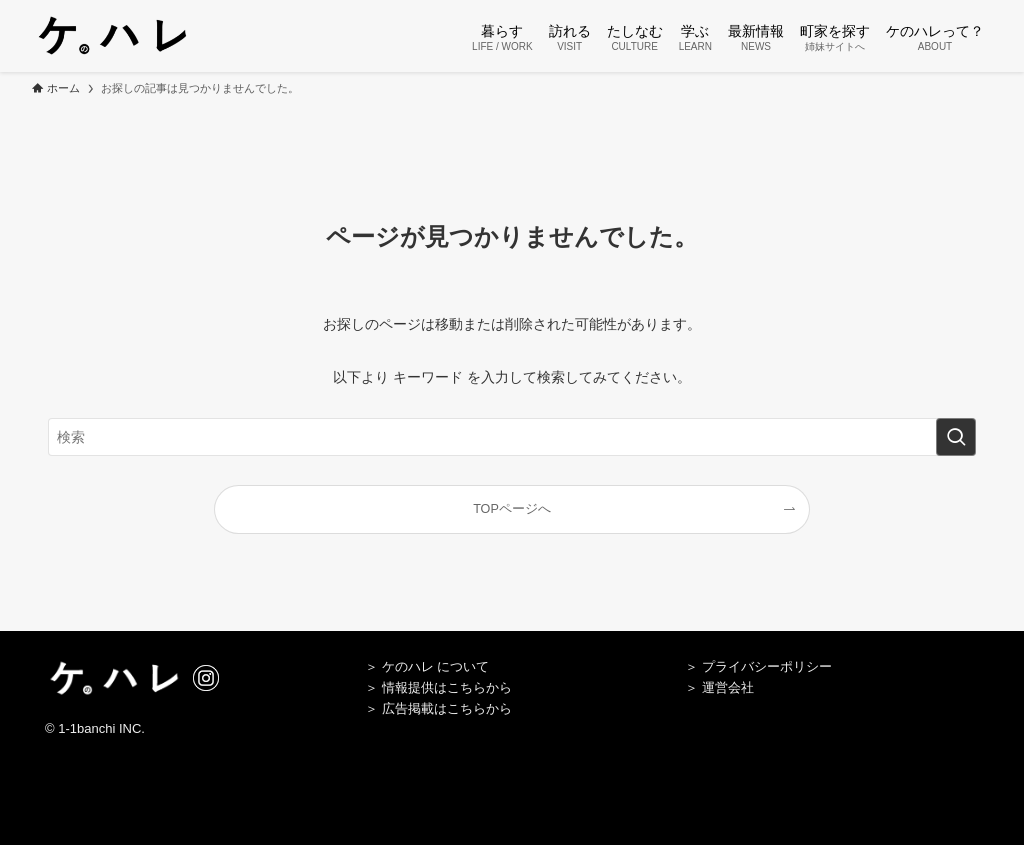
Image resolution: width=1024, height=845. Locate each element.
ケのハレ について (436, 666)
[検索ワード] (512, 437)
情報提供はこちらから (447, 687)
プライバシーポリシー (767, 666)
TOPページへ (512, 509)
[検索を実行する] (956, 437)
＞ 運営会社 (719, 687)
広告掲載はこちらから (447, 708)
